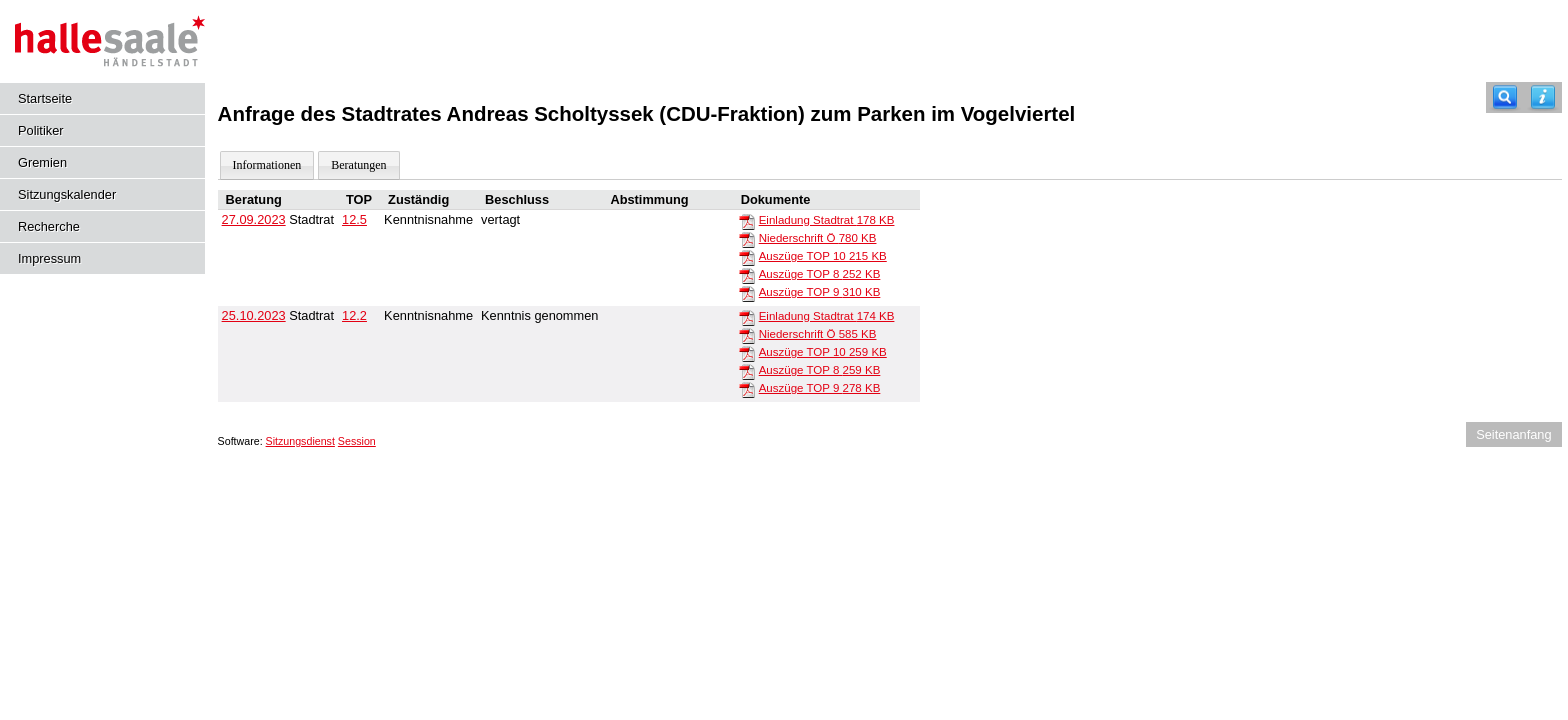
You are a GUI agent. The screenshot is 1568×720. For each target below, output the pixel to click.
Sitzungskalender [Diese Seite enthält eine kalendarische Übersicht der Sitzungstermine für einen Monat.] (67, 194)
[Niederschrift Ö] (747, 239)
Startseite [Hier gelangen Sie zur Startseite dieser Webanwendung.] (45, 98)
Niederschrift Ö (818, 238)
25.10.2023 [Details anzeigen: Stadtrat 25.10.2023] (254, 315)
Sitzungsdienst (300, 441)
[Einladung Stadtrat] (747, 221)
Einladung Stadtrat (827, 220)
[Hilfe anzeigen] (1543, 97)
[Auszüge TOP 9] (747, 293)
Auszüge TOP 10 (823, 256)
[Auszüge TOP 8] (747, 275)
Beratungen (358, 165)
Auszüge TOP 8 (820, 274)
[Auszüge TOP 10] (747, 257)
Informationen (267, 165)
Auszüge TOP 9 (820, 292)
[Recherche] (1505, 97)
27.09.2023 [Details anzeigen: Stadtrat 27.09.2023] (254, 219)
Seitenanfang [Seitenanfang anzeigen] (1513, 434)
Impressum (49, 258)
